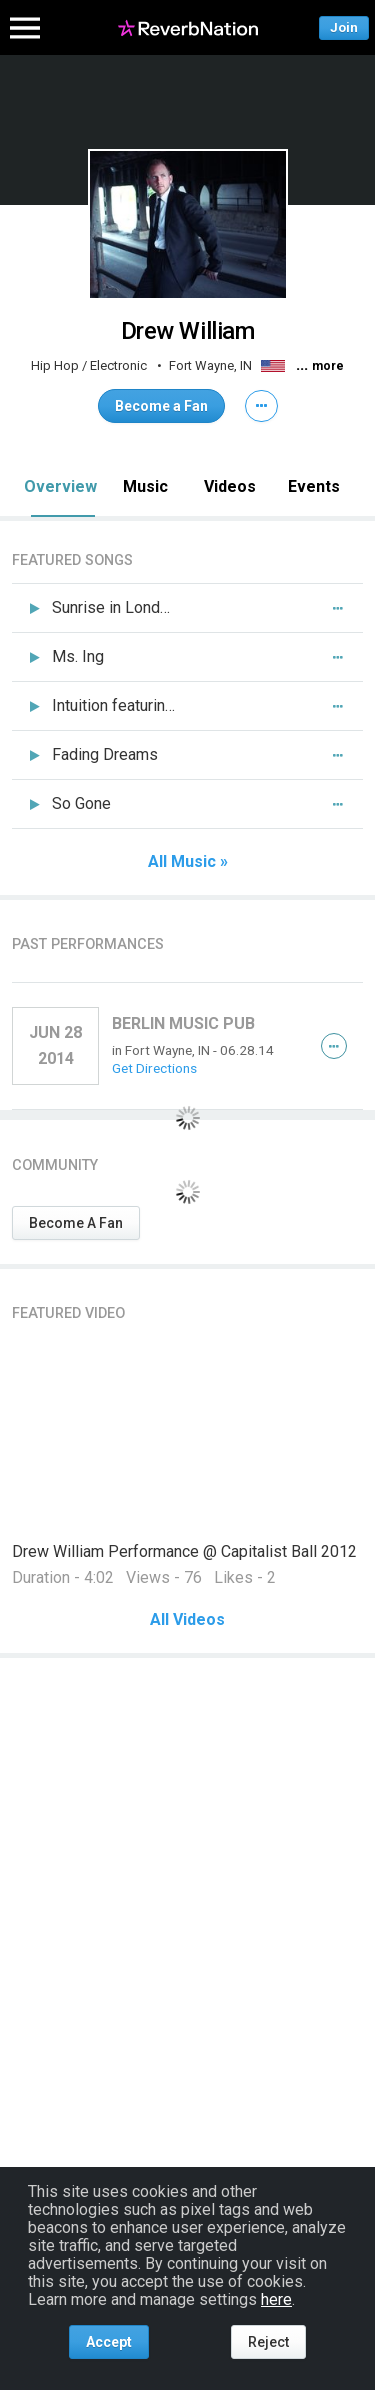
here (276, 2299)
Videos (230, 486)
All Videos (187, 1620)
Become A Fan (76, 1223)
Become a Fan (161, 406)
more (328, 366)
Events (314, 486)
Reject (268, 2342)
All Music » (188, 862)
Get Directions (154, 1068)
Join (344, 27)
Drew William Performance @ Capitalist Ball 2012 (184, 1551)
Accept (109, 2342)
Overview (60, 486)
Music (145, 486)
